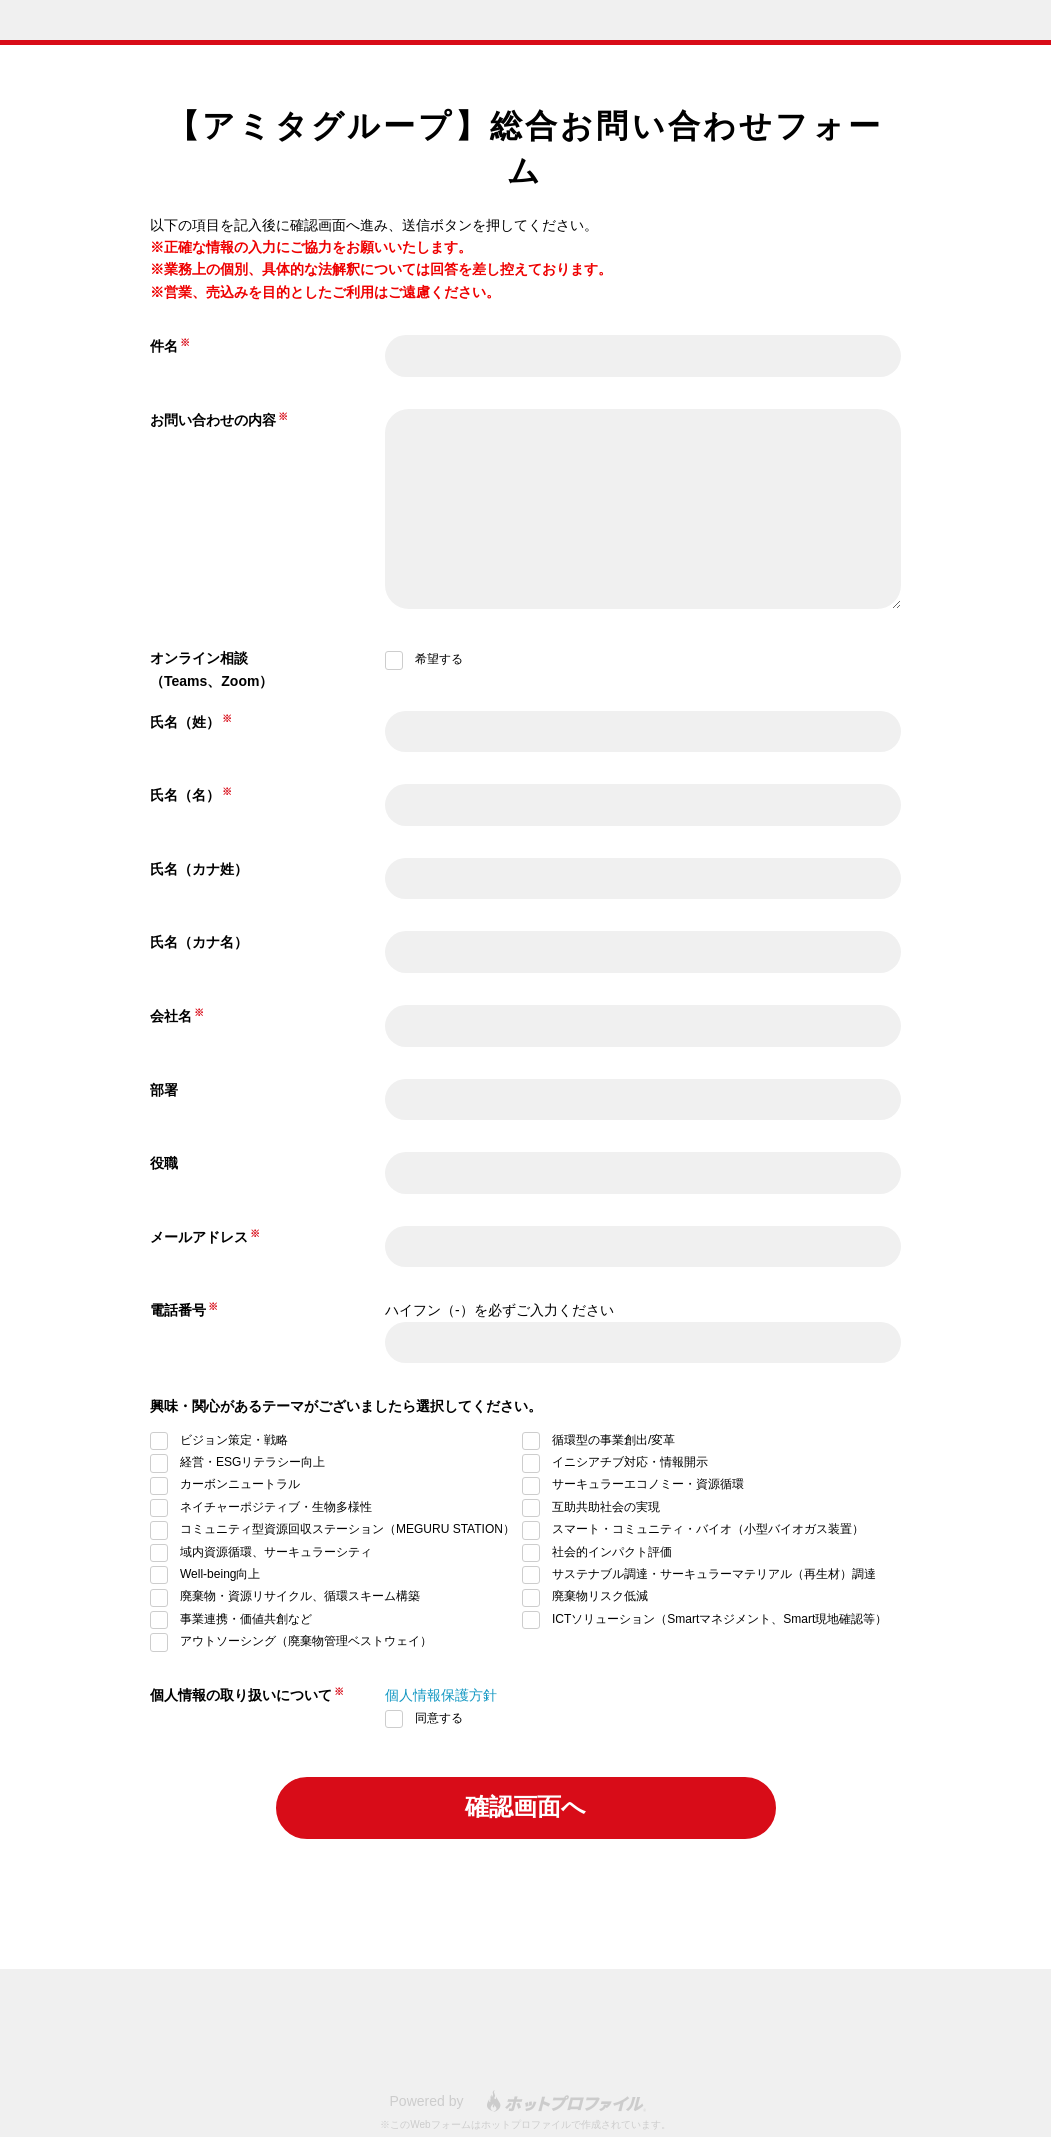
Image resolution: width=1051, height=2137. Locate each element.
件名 (164, 346)
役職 (164, 1163)
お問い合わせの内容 (213, 420)
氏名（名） (185, 795)
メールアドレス (199, 1237)
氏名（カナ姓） (199, 869)
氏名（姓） (185, 722)
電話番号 (178, 1310)
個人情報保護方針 (441, 1695)
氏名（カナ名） (199, 942)
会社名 (171, 1016)
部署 (164, 1090)
